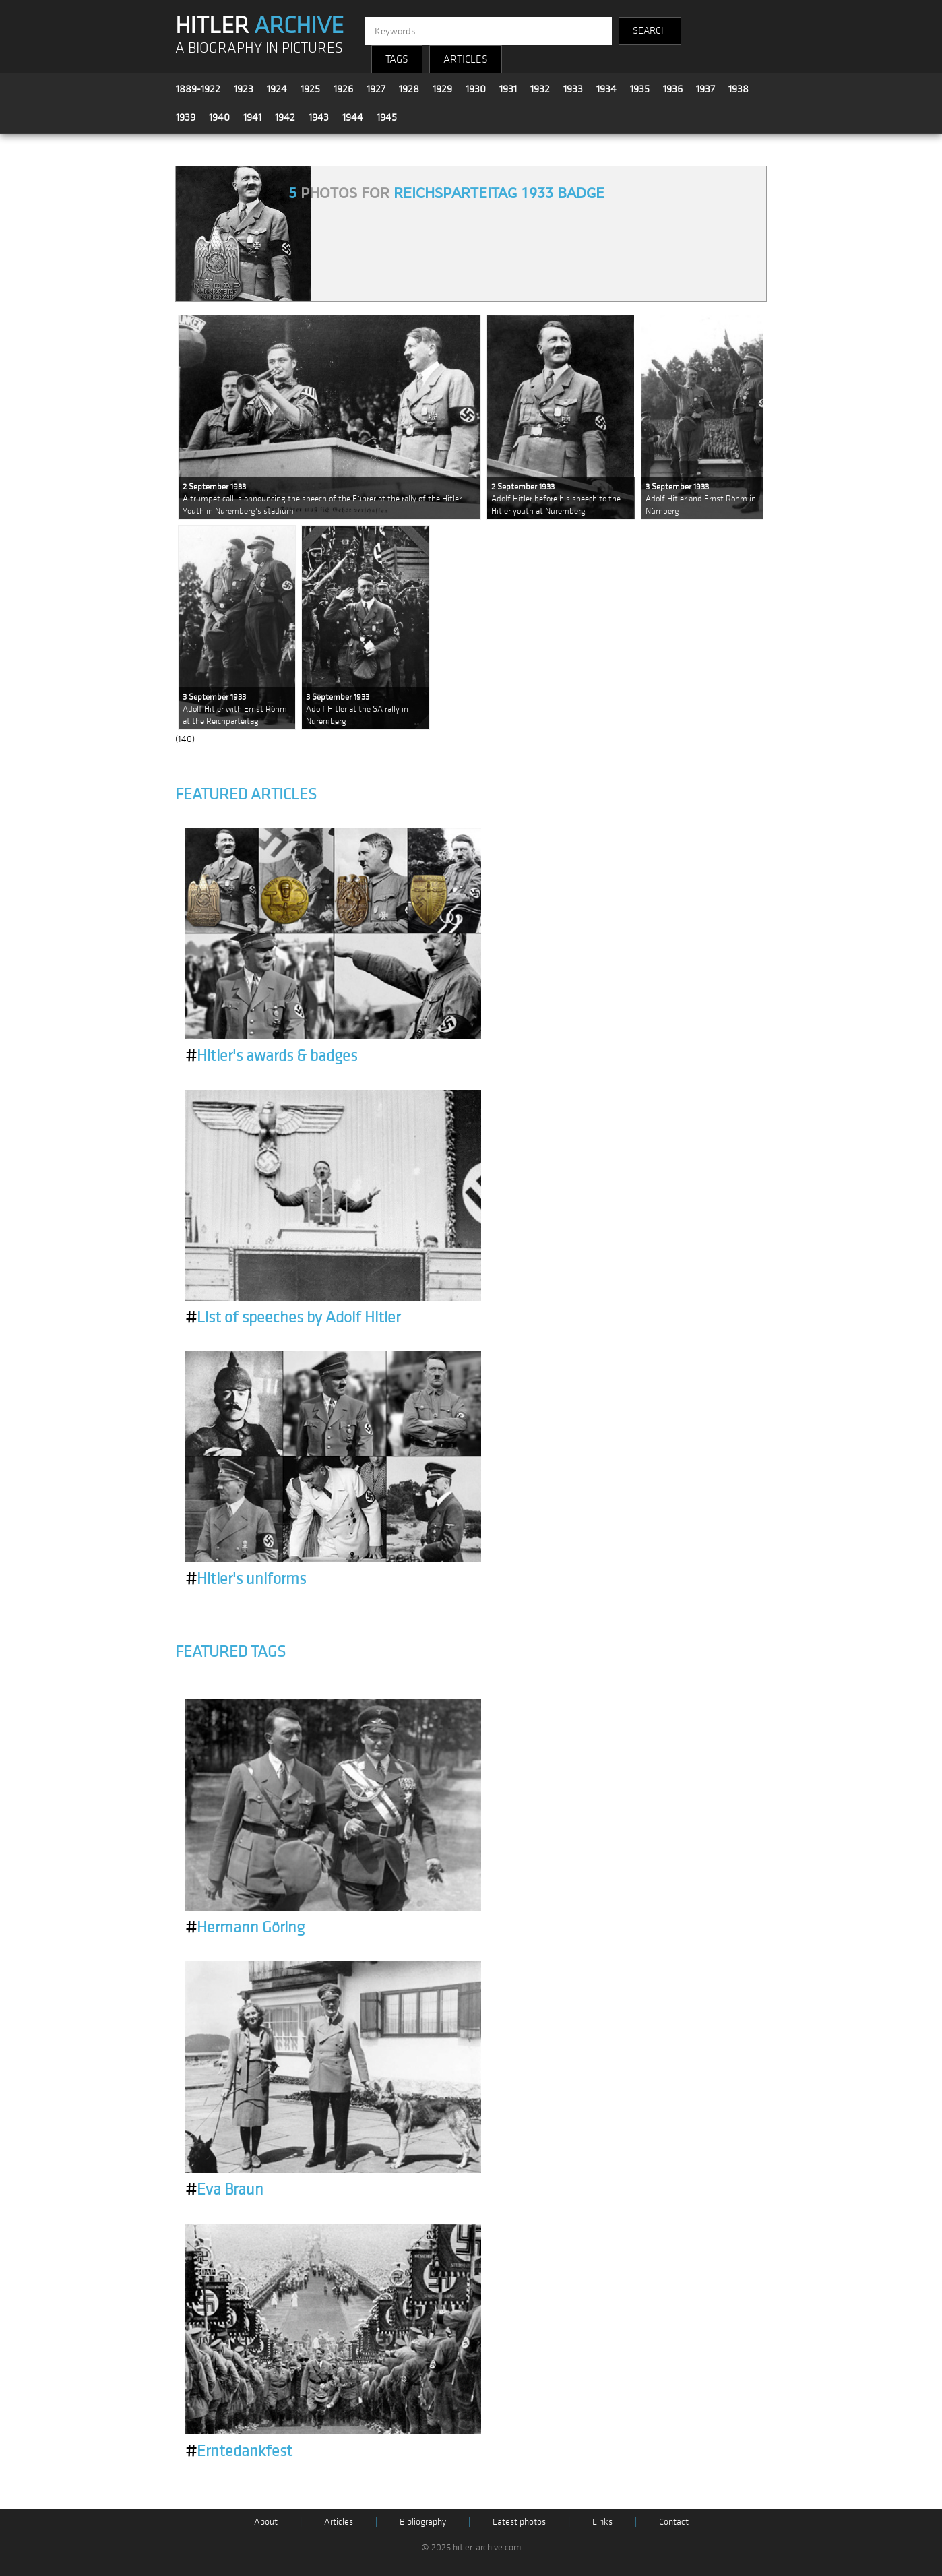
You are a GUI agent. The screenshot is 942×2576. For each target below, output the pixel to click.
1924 (277, 89)
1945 (387, 117)
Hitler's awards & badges (271, 1056)
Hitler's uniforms (245, 1579)
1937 (705, 89)
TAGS (396, 59)
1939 (185, 117)
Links (602, 2521)
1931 (508, 89)
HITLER (259, 25)
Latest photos (519, 2521)
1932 (540, 89)
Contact (674, 2521)
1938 (738, 89)
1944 (352, 117)
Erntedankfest (238, 2451)
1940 (219, 117)
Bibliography (423, 2521)
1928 (409, 89)
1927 (376, 89)
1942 (285, 117)
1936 (673, 89)
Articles (338, 2521)
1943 (319, 117)
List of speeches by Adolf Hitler (292, 1318)
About (266, 2521)
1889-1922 (198, 89)
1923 (243, 89)
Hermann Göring (245, 1928)
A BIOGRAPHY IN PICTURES (259, 48)
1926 (343, 89)
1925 (310, 89)
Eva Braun (224, 2190)
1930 (476, 89)
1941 (252, 117)
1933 (573, 89)
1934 (606, 89)
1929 (442, 89)
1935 (640, 89)
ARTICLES (465, 59)
